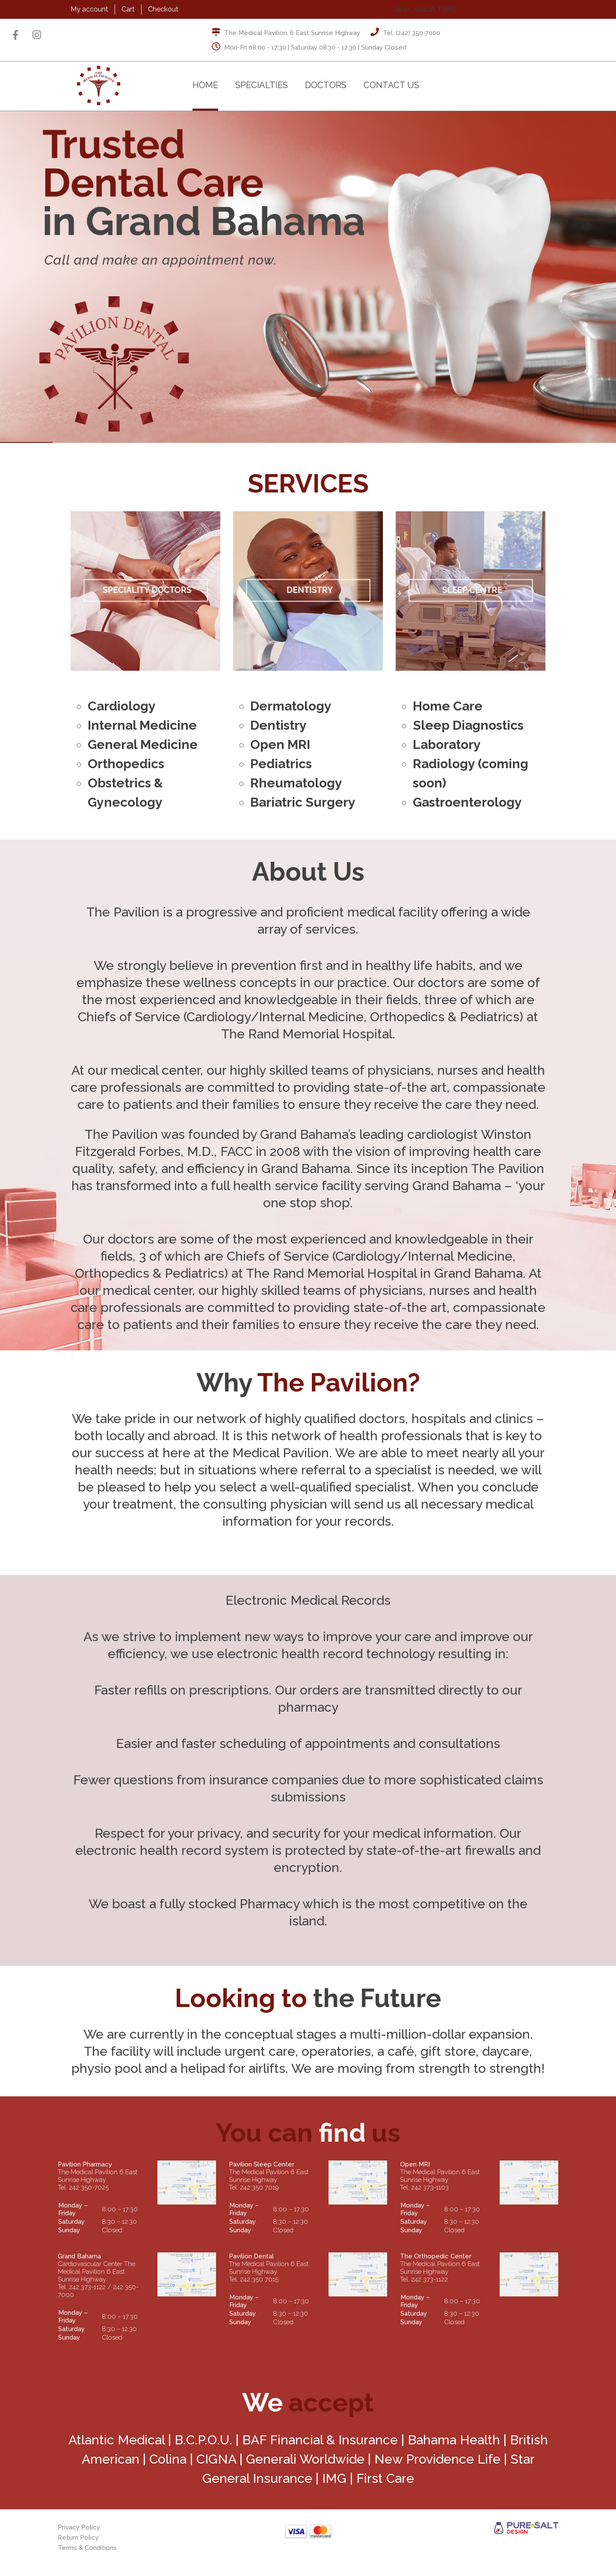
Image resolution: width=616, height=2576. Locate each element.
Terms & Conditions (87, 2548)
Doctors (325, 85)
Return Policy (78, 2537)
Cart (128, 9)
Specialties (261, 85)
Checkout (163, 9)
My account (89, 9)
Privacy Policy (79, 2527)
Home (205, 85)
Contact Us (391, 85)
